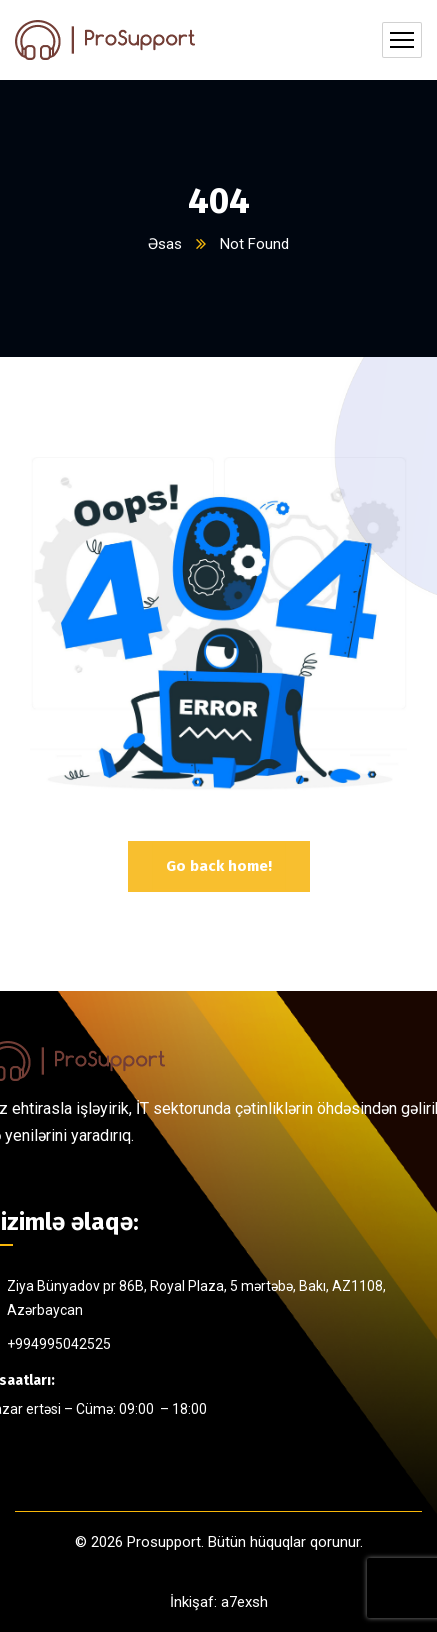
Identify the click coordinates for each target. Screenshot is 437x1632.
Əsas (165, 244)
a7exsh (244, 1602)
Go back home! (219, 866)
